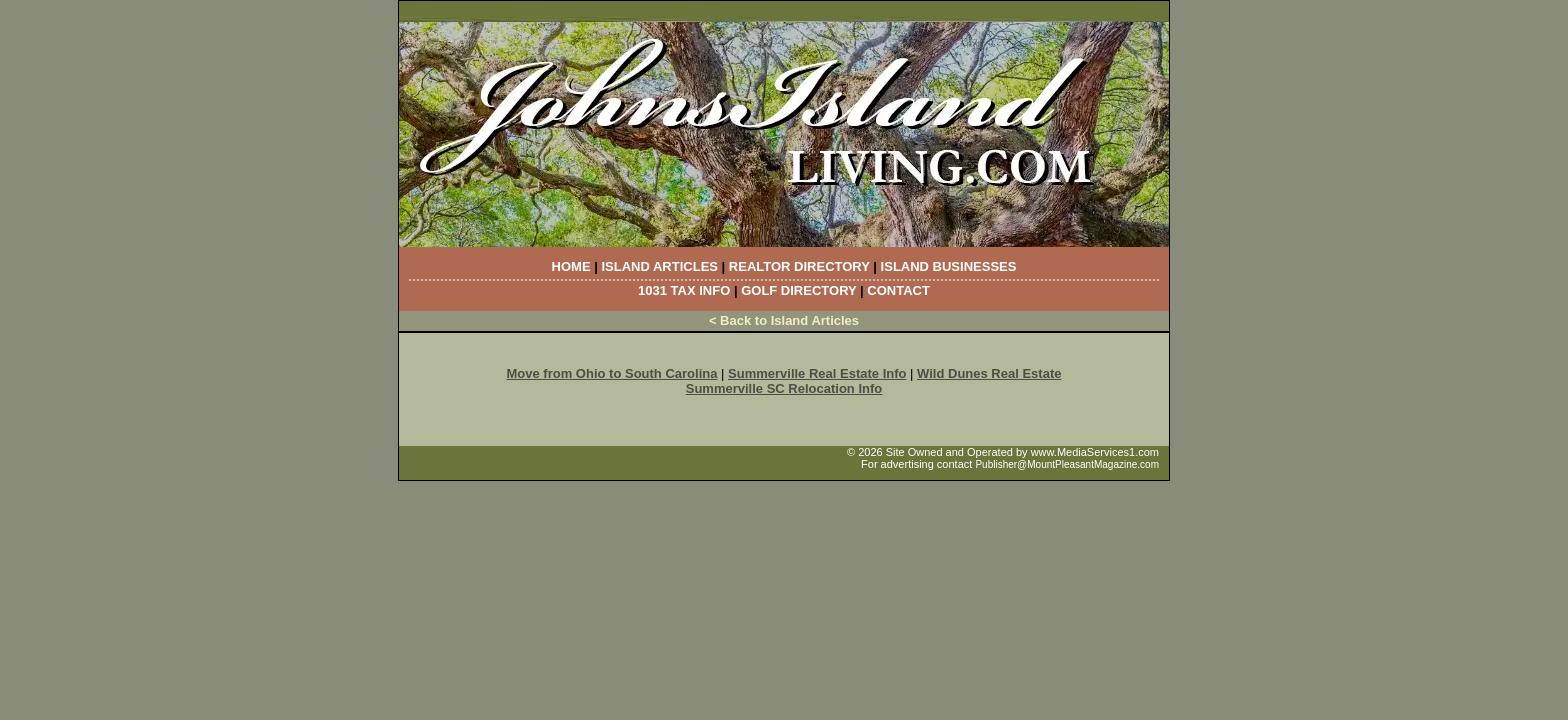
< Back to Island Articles (784, 320)
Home (571, 266)
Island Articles (659, 266)
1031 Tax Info (684, 290)
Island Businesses (949, 266)
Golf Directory (798, 290)
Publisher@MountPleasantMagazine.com (1067, 464)
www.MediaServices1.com (1095, 452)
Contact (898, 290)
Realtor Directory (799, 266)
